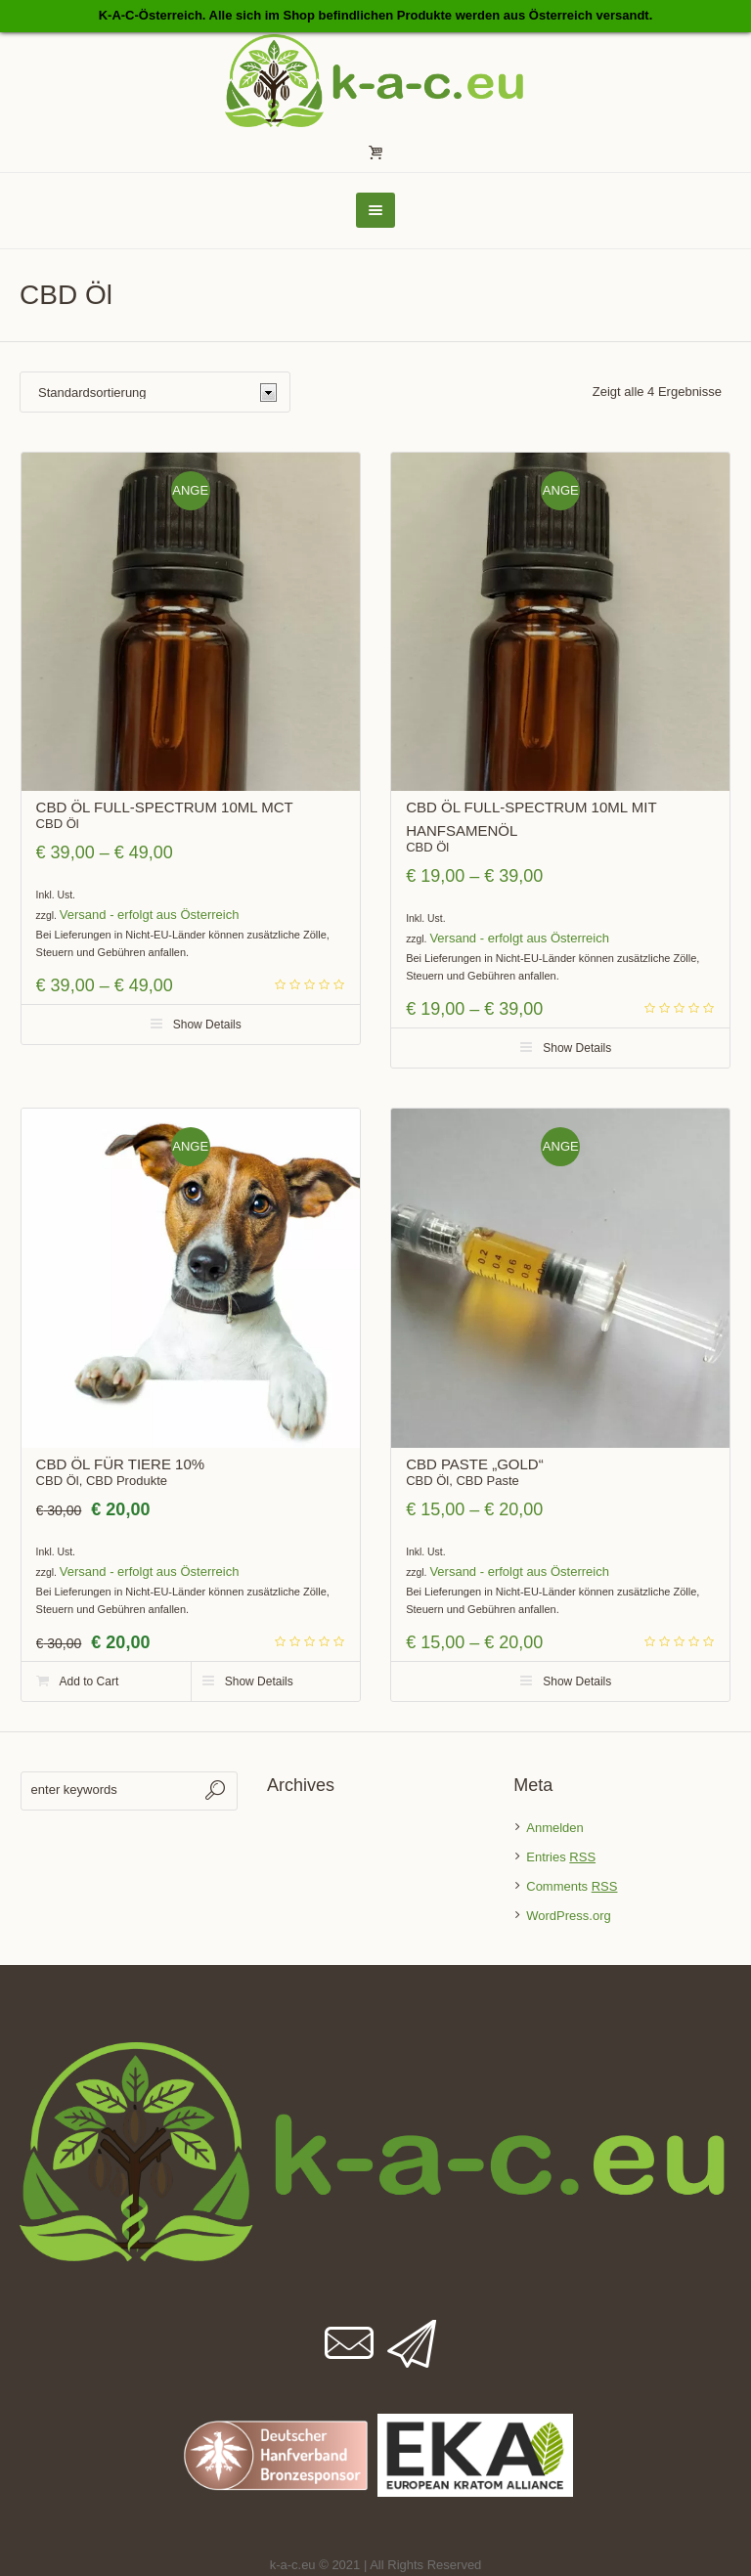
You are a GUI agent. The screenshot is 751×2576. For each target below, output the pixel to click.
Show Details (207, 1024)
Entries (561, 1857)
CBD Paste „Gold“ (475, 1464)
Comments (571, 1886)
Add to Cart (89, 1681)
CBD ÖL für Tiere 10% (120, 1464)
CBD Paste (487, 1480)
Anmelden (555, 1827)
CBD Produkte (126, 1480)
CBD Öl (57, 823)
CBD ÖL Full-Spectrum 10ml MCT (164, 807)
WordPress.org (568, 1915)
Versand (83, 914)
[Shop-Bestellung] (155, 392)
